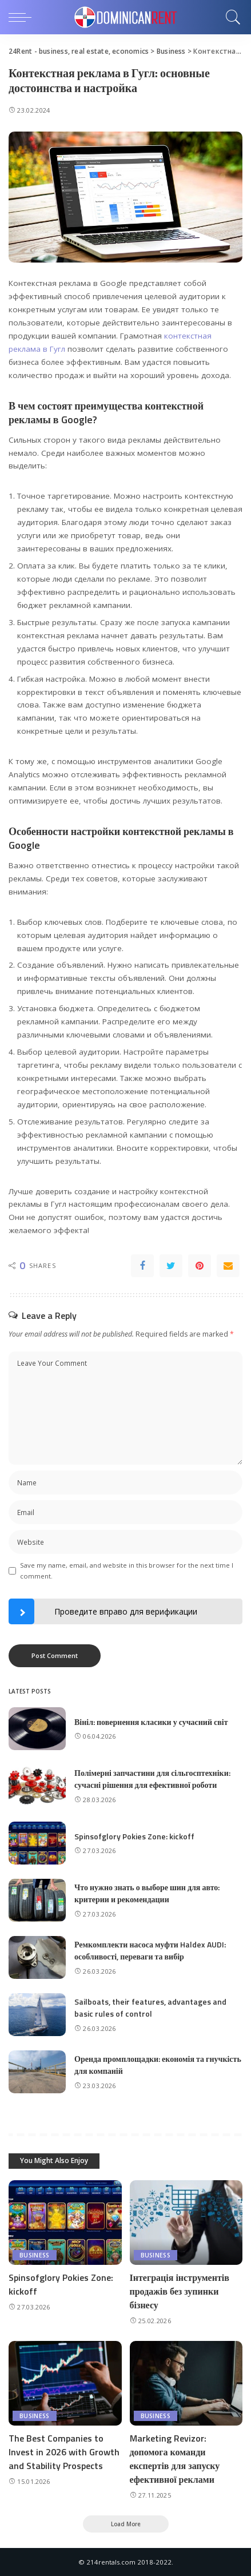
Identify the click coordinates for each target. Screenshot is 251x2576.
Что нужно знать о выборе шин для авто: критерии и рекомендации (147, 1893)
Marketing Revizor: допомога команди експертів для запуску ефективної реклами (175, 2458)
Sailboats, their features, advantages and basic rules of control (150, 2007)
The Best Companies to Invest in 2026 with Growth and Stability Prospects (64, 2451)
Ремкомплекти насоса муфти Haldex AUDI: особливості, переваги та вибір (150, 1950)
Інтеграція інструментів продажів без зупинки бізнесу (179, 2291)
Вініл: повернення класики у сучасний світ (151, 1722)
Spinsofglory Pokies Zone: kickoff (134, 1836)
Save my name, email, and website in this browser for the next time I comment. (126, 1570)
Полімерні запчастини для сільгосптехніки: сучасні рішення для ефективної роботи (152, 1779)
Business (34, 2255)
